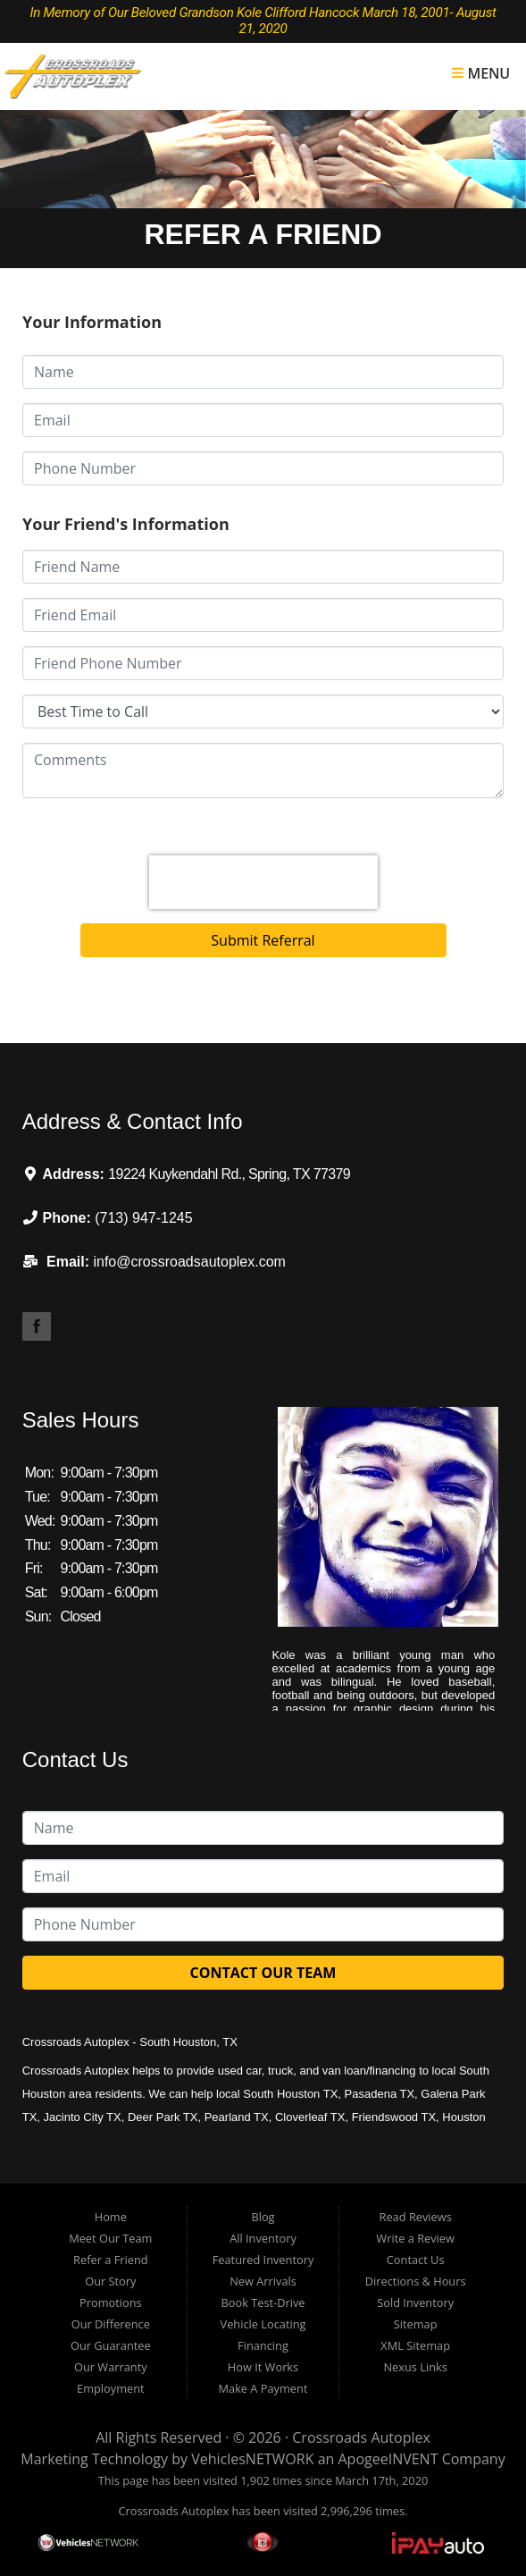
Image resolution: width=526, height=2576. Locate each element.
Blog (262, 2217)
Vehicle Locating (263, 2324)
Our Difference (110, 2324)
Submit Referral (262, 940)
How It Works (263, 2367)
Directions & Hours (415, 2281)
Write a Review (415, 2238)
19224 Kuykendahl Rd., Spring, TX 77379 (229, 1174)
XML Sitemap (415, 2345)
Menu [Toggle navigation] (480, 73)
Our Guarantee (111, 2345)
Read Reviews (416, 2217)
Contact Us (416, 2260)
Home (111, 2217)
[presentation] (263, 882)
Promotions (110, 2302)
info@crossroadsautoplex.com (189, 1261)
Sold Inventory (415, 2302)
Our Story (110, 2281)
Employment (111, 2388)
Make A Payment (263, 2388)
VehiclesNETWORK (252, 2459)
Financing (263, 2345)
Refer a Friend (110, 2260)
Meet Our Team (110, 2238)
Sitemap (416, 2324)
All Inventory (263, 2238)
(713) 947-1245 (143, 1217)
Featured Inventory (263, 2260)
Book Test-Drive (263, 2302)
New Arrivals (263, 2281)
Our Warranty (110, 2367)
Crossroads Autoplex (361, 2437)
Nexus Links (415, 2367)
